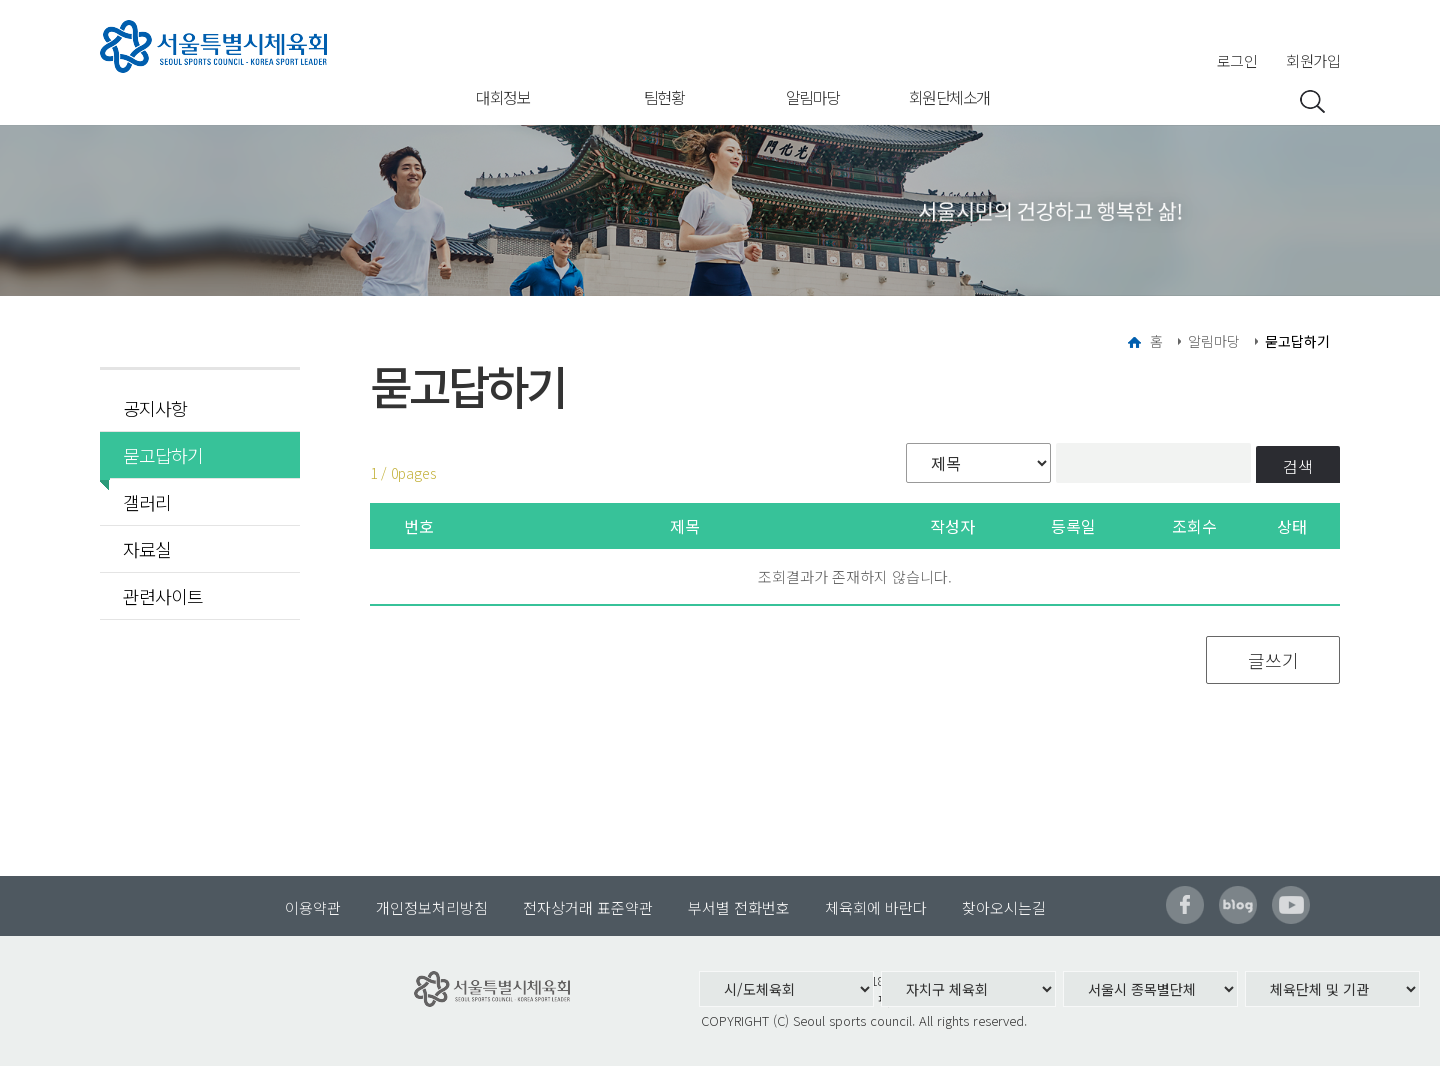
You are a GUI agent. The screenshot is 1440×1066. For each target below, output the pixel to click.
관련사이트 (163, 596)
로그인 (1237, 60)
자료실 (147, 549)
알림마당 (813, 97)
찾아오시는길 (1004, 907)
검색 (1298, 466)
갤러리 (147, 502)
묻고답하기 (156, 455)
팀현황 (664, 97)
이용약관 (313, 907)
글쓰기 (1273, 660)
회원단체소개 (949, 97)
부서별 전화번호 (739, 907)
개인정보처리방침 (432, 907)
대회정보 (503, 97)
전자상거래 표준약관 (588, 907)
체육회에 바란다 (876, 907)
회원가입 (1313, 60)
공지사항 (155, 408)
